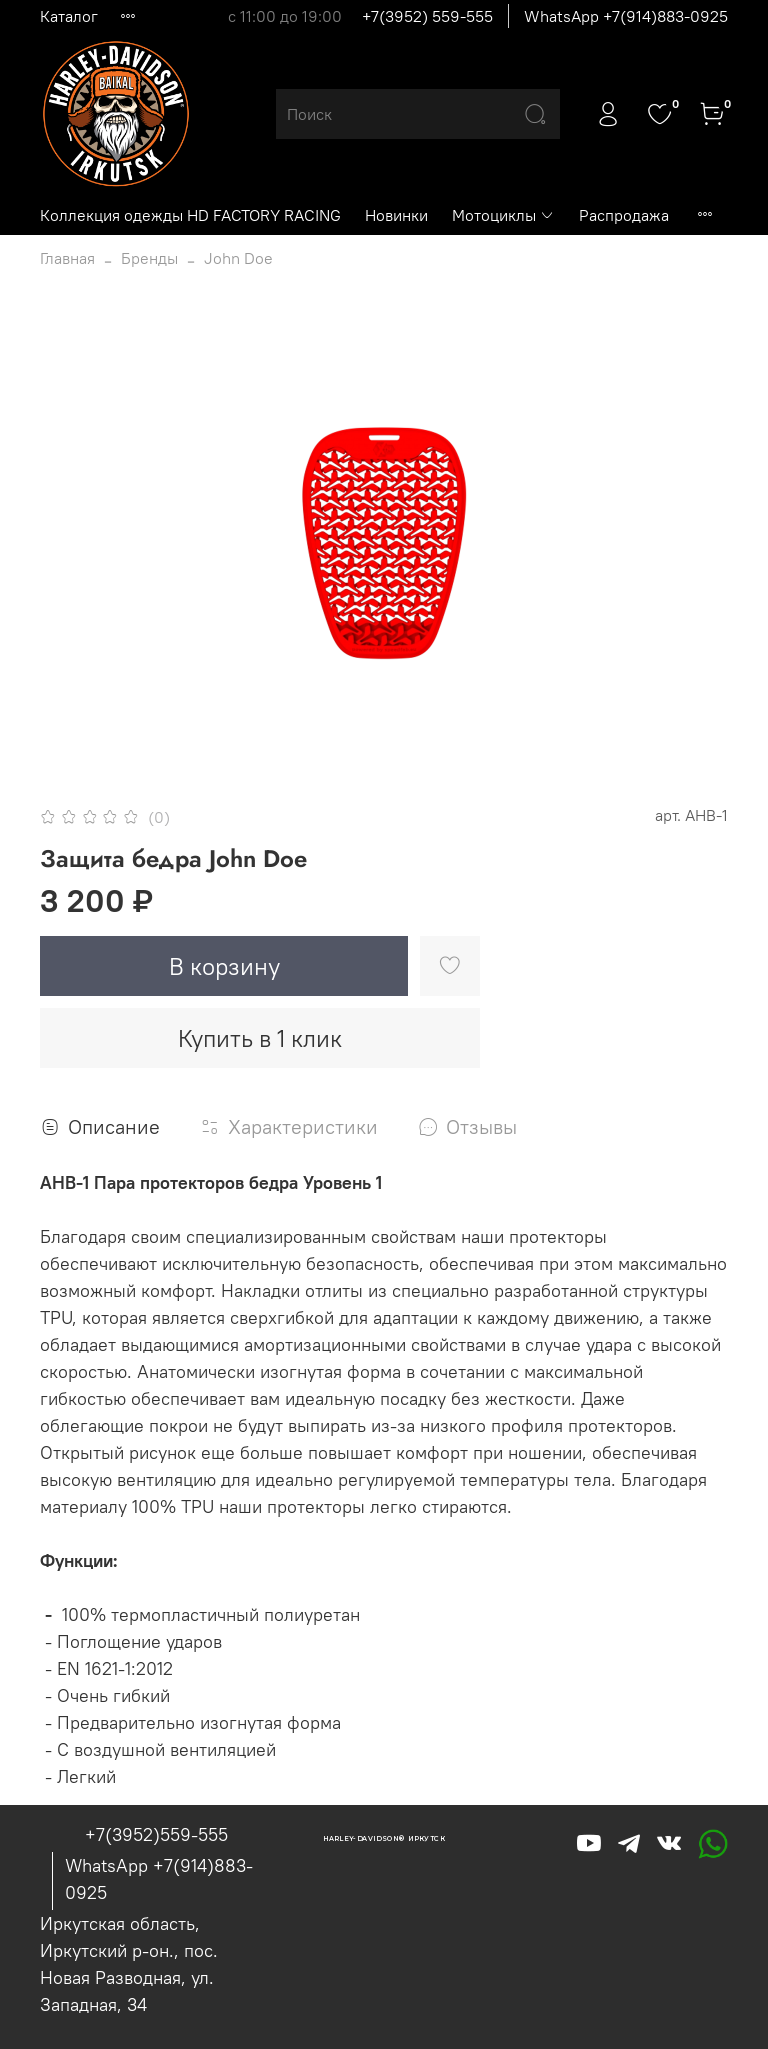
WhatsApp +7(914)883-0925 (626, 16)
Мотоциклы (503, 215)
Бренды (149, 258)
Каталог (69, 16)
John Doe (238, 258)
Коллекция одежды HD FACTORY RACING (190, 215)
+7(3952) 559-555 (427, 16)
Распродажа (624, 215)
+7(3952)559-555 (156, 1834)
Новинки (396, 215)
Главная (67, 258)
